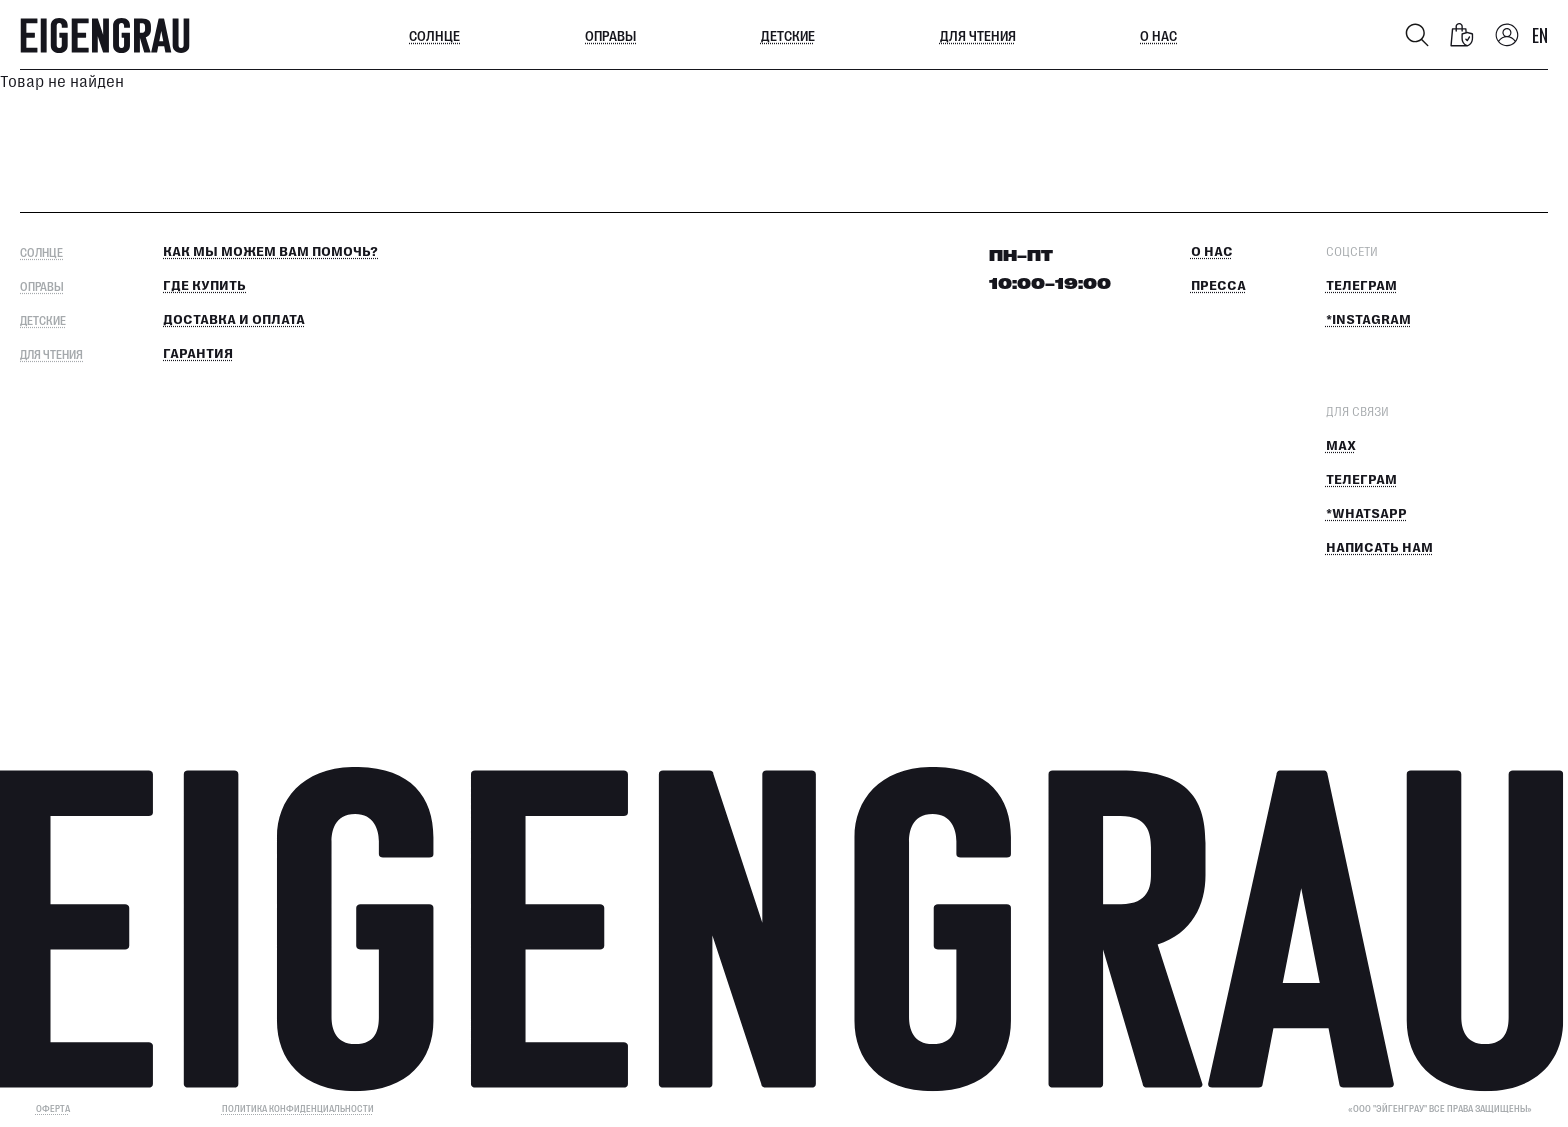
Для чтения (978, 35)
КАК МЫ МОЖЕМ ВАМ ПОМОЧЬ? (270, 252)
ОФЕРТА (53, 1108)
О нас (1158, 35)
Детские (788, 35)
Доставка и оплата (234, 320)
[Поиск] (1417, 35)
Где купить (204, 286)
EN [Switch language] (1540, 35)
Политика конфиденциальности (298, 1108)
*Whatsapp (1366, 514)
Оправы (610, 35)
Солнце (434, 35)
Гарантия (198, 354)
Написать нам (1379, 548)
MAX (1341, 446)
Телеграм (1361, 286)
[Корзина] (1462, 35)
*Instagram (1368, 320)
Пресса (1218, 286)
